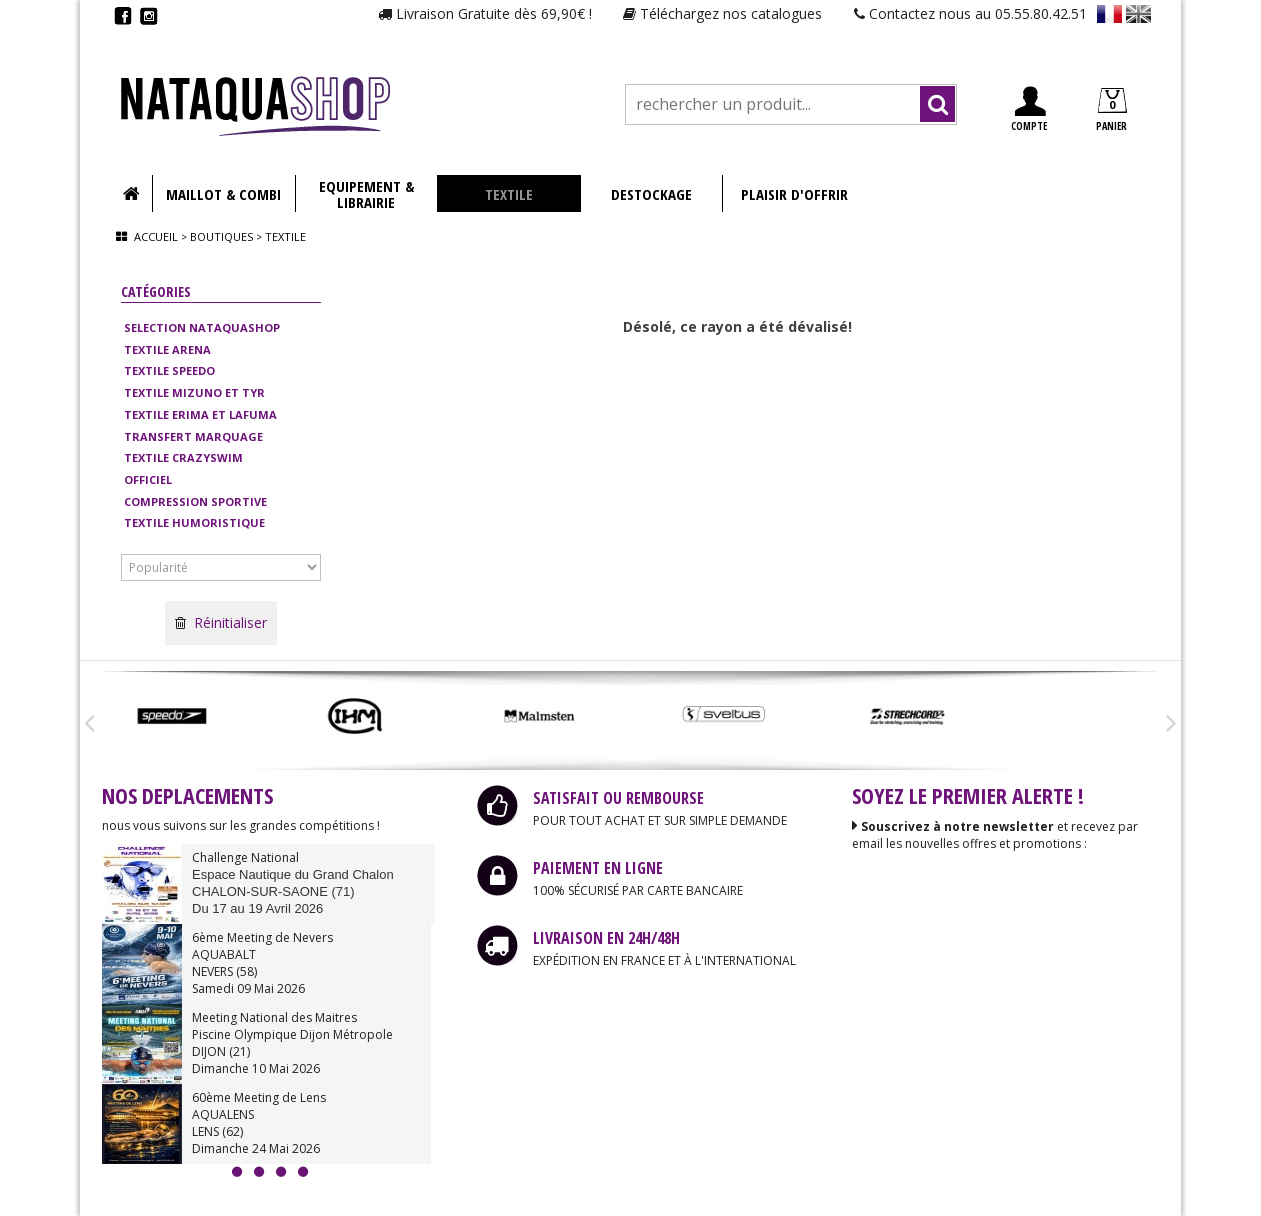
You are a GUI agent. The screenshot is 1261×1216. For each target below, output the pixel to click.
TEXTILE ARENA (167, 349)
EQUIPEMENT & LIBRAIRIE (366, 194)
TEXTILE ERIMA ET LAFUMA (200, 414)
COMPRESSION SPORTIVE (195, 501)
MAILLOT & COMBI (223, 194)
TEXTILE (509, 194)
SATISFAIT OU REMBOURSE (618, 798)
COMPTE (1029, 109)
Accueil (156, 236)
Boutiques (221, 236)
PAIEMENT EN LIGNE (598, 868)
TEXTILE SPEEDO (169, 370)
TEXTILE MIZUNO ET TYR (194, 392)
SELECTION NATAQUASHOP (202, 327)
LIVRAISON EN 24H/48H (606, 938)
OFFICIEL (148, 479)
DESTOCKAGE (651, 194)
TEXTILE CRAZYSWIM (183, 457)
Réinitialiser (221, 622)
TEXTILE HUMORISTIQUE (194, 522)
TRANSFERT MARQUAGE (193, 436)
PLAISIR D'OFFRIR (794, 194)
